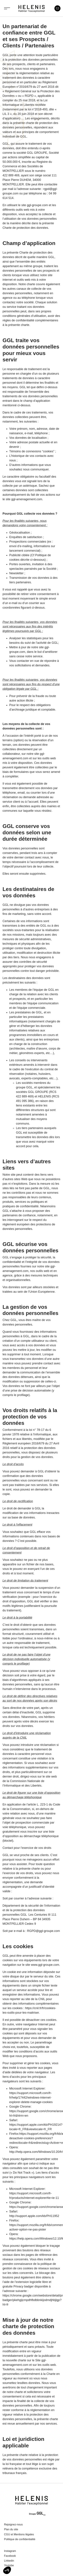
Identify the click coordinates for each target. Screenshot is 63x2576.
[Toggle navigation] (7, 8)
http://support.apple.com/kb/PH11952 (34, 2216)
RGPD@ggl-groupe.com (43, 1931)
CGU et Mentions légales (19, 2534)
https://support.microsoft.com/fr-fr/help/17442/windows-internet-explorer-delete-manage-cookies (31, 2097)
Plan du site (11, 2529)
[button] (7, 2570)
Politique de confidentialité (19, 2539)
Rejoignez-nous (13, 2524)
